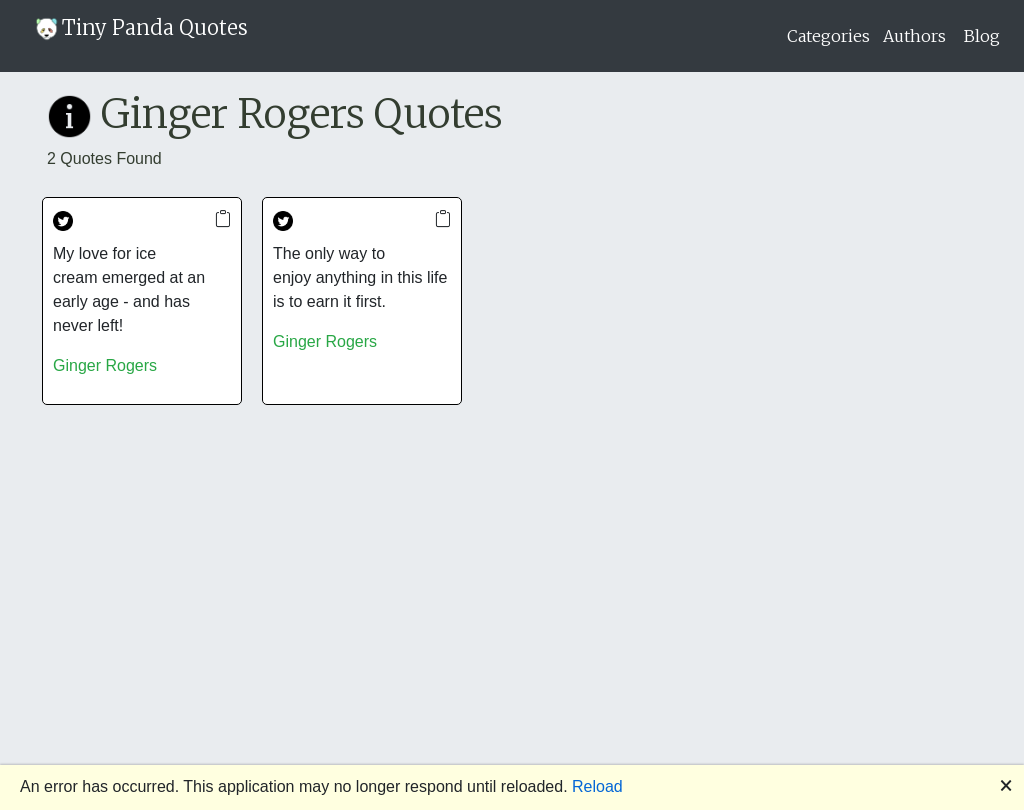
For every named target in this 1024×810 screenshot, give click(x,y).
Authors (914, 36)
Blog (982, 36)
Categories (828, 36)
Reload (597, 786)
